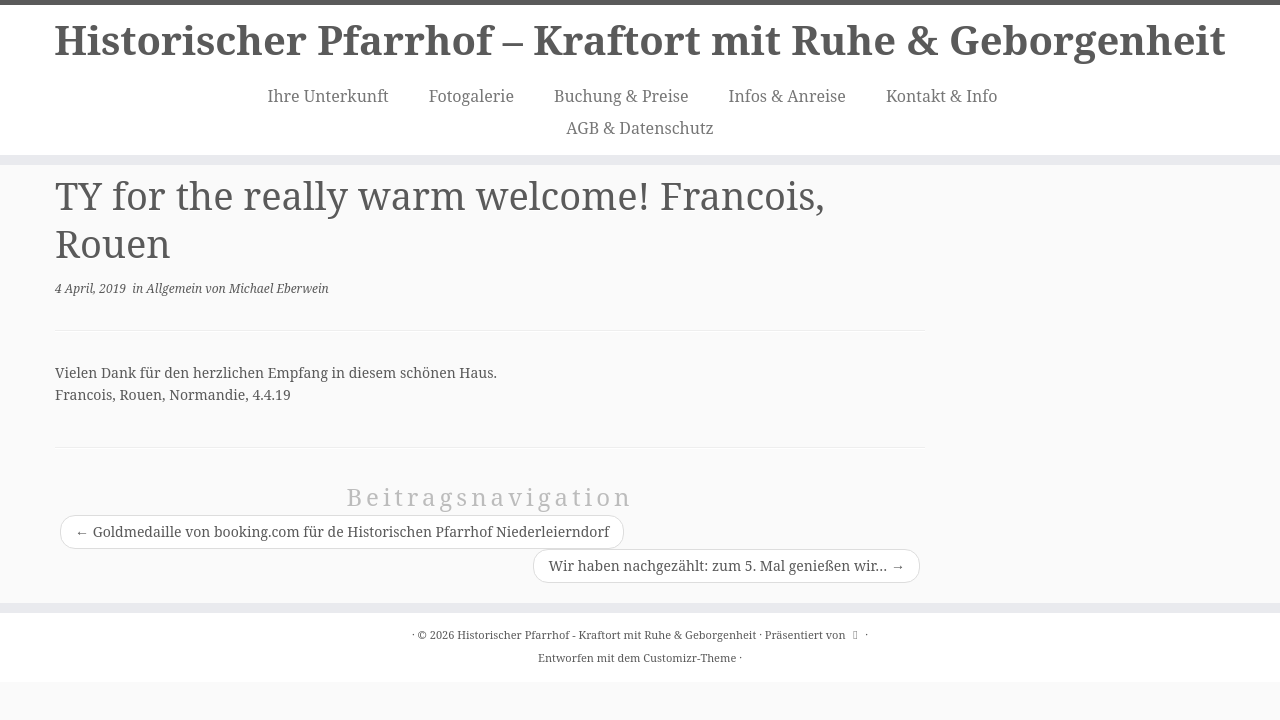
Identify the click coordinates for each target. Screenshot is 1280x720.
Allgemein (175, 288)
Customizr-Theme (689, 657)
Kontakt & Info (942, 96)
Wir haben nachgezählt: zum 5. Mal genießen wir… (726, 565)
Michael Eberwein (279, 288)
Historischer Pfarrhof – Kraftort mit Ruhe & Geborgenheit (640, 40)
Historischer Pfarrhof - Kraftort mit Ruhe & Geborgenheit (606, 634)
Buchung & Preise (621, 96)
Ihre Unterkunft (328, 96)
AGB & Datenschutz (639, 128)
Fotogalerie (471, 96)
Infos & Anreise (787, 96)
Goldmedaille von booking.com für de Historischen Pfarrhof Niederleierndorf (342, 531)
